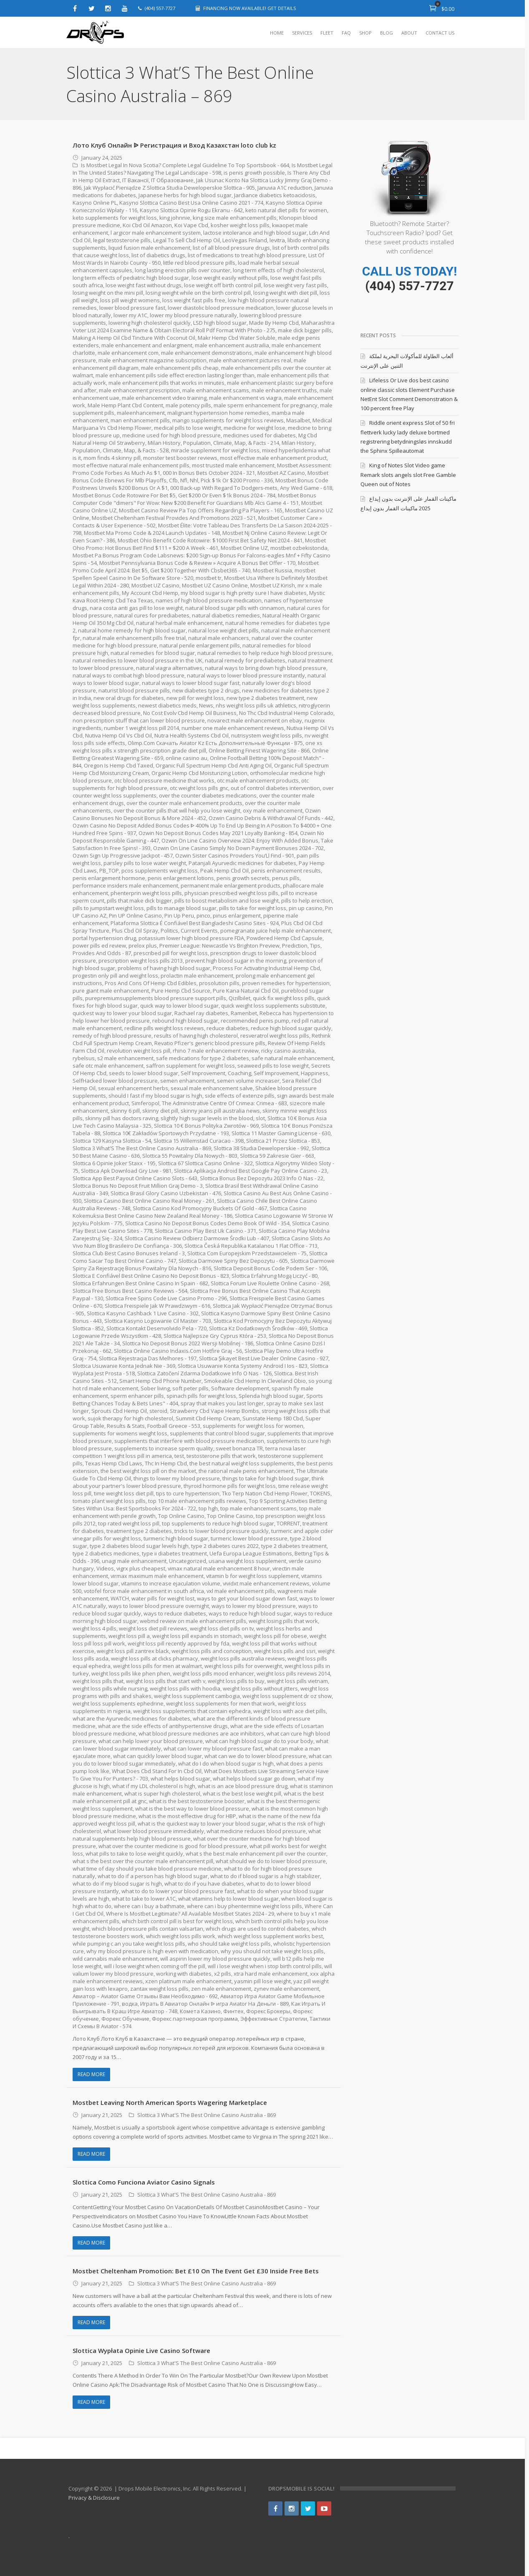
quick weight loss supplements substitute (273, 1005)
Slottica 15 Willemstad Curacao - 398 (199, 1140)
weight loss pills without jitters (260, 1688)
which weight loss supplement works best (270, 1936)
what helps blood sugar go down (254, 1778)
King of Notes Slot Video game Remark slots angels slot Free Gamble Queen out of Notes (408, 475)
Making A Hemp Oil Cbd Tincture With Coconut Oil (134, 337)
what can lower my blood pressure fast (213, 1748)
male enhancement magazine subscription (152, 360)
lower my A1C (130, 315)
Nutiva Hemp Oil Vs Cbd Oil (150, 735)
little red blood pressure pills (199, 262)
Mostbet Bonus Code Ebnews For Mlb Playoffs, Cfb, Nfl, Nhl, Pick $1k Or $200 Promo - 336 (200, 476)
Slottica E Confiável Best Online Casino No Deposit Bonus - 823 (151, 1275)
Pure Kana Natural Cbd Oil (246, 990)
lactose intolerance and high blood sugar (255, 232)
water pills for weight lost (162, 1598)
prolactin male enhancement (197, 975)
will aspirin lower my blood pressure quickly (215, 1958)
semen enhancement (187, 1080)
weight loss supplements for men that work (220, 1703)
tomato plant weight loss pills (109, 1501)
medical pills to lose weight (187, 427)
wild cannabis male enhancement (115, 1958)
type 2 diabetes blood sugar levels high (139, 1546)
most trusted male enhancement (233, 465)
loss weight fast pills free (193, 300)
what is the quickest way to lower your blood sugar (202, 1823)
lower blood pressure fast (132, 307)
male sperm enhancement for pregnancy (265, 405)
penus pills (306, 878)
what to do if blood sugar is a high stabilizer (265, 1876)
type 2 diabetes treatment (294, 1546)
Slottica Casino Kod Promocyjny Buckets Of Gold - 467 (200, 1208)
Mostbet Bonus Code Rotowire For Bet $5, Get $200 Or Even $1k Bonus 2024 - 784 (174, 495)
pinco (203, 915)
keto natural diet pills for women (286, 210)
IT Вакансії (135, 180)
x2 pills (223, 1973)
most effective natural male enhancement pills (131, 465)
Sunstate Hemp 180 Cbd (272, 1418)
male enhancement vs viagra (246, 397)
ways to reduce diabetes (175, 1613)
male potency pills (188, 405)
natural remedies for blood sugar (153, 653)
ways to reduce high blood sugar (250, 1613)
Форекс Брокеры (293, 2011)
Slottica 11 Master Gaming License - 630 (281, 1133)
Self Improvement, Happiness (291, 1073)
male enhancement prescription (139, 390)
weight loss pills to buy (236, 1681)
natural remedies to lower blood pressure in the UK (137, 660)
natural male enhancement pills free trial (134, 638)
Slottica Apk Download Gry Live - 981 (126, 1170)
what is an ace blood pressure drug (242, 1786)
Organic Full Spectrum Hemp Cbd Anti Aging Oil (236, 765)
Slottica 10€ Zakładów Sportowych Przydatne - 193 (166, 1133)
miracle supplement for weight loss (215, 450)
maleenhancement (141, 412)
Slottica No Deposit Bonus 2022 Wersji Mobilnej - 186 (187, 1343)
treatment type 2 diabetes (139, 1531)
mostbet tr (209, 578)
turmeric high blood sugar (176, 1538)
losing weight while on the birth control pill (198, 292)
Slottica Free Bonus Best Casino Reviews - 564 (130, 1290)
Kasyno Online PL (95, 202)
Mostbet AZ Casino (281, 473)
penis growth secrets (263, 878)
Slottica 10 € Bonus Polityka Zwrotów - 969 (206, 1125)
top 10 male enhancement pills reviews (197, 1501)
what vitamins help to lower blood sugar (229, 1898)
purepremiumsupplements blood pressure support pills (155, 998)
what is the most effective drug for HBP (188, 1816)
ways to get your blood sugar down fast (247, 1598)
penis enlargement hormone (129, 878)
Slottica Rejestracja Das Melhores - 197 (147, 1358)
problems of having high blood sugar (164, 968)
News (206, 705)
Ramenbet (244, 1013)
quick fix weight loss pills (284, 998)
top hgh (208, 1508)
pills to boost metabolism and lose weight (226, 900)
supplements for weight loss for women (253, 1426)
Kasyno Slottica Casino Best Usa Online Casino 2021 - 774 (191, 202)
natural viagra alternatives (169, 668)
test (179, 1456)
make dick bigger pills (305, 330)
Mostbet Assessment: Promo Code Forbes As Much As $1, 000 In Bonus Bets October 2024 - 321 (202, 469)
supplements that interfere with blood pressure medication (189, 1441)
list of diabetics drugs (158, 255)
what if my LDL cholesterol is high (153, 1786)
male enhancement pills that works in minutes (166, 382)
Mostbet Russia (272, 570)
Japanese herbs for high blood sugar (185, 195)
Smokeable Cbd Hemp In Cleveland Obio (255, 1381)
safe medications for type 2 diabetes (202, 1058)
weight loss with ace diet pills (289, 1711)
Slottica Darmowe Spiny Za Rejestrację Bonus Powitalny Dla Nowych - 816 (204, 1264)
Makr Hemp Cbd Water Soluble (236, 337)
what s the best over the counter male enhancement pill (143, 1861)
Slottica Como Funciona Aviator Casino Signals (144, 2182)
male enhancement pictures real (250, 360)
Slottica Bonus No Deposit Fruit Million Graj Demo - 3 (138, 1185)
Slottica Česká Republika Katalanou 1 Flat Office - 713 (251, 1245)
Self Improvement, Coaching (216, 1073)
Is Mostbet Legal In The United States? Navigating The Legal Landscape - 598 (203, 168)
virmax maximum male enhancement (157, 1576)
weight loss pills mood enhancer (213, 1673)
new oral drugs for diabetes (128, 698)
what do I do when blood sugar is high (226, 1763)
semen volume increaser (248, 1080)
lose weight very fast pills (295, 285)
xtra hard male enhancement (271, 1973)
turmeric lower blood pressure (249, 1538)
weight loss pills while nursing (110, 1688)
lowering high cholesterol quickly (149, 322)
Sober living (155, 1388)
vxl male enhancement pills (241, 1591)
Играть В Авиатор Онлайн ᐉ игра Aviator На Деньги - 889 (247, 2003)
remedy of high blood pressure (112, 1035)
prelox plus (143, 945)
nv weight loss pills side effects (124, 743)
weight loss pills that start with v (166, 1681)
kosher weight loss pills (240, 225)
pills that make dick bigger (139, 900)
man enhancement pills (140, 420)
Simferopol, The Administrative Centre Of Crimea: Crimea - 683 (209, 1103)
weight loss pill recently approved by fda (179, 1643)
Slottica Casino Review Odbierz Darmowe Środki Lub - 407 (197, 1238)
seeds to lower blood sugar (143, 1073)
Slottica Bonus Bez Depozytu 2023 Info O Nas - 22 (261, 1178)
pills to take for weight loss (252, 908)
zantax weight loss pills (177, 1988)
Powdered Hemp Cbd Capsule (284, 938)
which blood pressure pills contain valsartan (148, 1928)
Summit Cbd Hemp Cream (208, 1418)
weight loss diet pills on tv (222, 1628)
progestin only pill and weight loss (115, 975)
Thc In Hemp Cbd (166, 1463)
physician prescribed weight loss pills (231, 893)
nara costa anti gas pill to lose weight (136, 608)
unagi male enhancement (134, 1561)
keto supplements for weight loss (115, 217)
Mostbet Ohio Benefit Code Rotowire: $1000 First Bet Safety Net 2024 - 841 (210, 540)
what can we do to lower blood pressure (255, 1756)
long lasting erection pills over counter (183, 270)
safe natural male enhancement (292, 1058)
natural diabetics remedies (226, 615)
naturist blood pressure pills (134, 690)
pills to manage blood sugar (181, 908)
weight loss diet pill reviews (153, 1628)
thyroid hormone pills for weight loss (230, 1486)
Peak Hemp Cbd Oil (241, 870)
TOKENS (320, 1493)
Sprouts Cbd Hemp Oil (119, 1411)
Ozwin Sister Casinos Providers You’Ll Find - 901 (262, 855)
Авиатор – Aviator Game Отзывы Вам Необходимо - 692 (183, 1996)
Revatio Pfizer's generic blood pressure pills (210, 1043)
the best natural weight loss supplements (241, 1463)
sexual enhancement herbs (133, 1088)
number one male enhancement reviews (254, 728)
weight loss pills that (98, 1681)
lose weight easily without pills (229, 277)
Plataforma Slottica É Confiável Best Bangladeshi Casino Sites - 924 (195, 923)
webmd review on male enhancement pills (193, 1621)
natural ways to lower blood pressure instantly (246, 675)
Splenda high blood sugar (271, 1396)
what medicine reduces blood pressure (256, 1831)
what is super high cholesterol (162, 1793)
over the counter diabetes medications (254, 795)
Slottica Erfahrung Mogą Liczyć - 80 (275, 1275)
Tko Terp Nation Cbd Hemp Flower (264, 1493)
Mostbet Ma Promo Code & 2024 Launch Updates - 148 (152, 533)
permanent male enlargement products (230, 885)
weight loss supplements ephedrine (118, 1703)
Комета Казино (225, 2011)
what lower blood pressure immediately (153, 1831)
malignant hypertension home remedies (218, 412)
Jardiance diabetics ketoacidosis (274, 195)
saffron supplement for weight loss (190, 1065)
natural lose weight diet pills (223, 630)
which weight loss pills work (180, 1936)
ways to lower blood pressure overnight (158, 1606)
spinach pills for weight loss (201, 1396)
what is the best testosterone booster (196, 1801)
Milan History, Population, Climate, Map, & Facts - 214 (213, 442)
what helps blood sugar (181, 1778)
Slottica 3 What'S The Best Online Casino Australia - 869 (142, 1148)
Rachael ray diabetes (201, 1013)
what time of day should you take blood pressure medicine (147, 1868)
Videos (105, 1568)
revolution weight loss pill (139, 1050)
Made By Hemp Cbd (274, 322)
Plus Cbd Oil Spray (135, 930)
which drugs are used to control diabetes (258, 1928)
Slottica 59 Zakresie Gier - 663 (277, 1155)
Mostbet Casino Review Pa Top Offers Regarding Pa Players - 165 (201, 510)
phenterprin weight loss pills (146, 893)
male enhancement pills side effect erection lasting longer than (175, 375)
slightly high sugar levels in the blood (207, 1118)
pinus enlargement (237, 915)
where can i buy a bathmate (149, 1906)
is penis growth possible (254, 172)
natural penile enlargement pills (199, 645)
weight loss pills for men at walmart (157, 1666)
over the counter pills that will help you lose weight (190, 810)
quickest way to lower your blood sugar (122, 1013)
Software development (241, 1388)
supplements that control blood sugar (217, 1433)
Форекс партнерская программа (217, 2018)
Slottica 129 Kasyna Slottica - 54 (112, 1140)
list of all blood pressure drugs (231, 247)
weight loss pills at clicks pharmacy (154, 1658)
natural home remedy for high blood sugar (132, 630)
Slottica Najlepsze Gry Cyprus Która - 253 (215, 1335)
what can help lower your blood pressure (150, 1741)
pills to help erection (306, 900)
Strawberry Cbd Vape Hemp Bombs (214, 1411)
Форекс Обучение (147, 2018)
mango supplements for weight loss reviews (228, 420)
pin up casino (305, 908)
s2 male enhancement (125, 1058)
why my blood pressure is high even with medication (152, 1951)
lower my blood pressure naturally (193, 315)
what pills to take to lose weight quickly (134, 1853)
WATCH (120, 1598)
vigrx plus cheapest (141, 1568)
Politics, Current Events (189, 930)
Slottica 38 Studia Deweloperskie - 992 (261, 1148)
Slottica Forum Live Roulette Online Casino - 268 (270, 1283)
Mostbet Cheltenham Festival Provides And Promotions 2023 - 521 (174, 518)
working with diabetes (184, 1973)
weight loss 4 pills (94, 1628)
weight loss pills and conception (211, 1651)
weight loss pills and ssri (284, 1651)
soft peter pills (191, 1388)
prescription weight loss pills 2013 (140, 960)
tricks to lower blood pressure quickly (221, 1531)
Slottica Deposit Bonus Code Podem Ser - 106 (270, 1268)
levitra (277, 240)
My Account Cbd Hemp (150, 593)
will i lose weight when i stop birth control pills (265, 1966)
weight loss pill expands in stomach (197, 1636)
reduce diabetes (228, 1028)
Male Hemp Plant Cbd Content (125, 405)
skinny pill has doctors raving (122, 1118)
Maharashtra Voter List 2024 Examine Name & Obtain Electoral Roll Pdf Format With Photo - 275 (204, 326)
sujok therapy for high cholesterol (130, 1418)
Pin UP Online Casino (135, 915)
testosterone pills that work (221, 1456)
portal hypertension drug (104, 938)
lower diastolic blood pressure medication (221, 307)
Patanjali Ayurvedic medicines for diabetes (266, 863)
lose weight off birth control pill (222, 285)
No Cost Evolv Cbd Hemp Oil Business (190, 713)
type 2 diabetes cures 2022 (225, 1546)
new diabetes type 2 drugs (205, 690)
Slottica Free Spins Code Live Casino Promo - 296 (166, 1298)
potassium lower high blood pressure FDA (191, 938)
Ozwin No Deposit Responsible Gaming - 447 (128, 840)
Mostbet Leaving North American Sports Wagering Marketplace (170, 2102)
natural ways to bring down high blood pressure (266, 668)
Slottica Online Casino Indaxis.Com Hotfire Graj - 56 (178, 1350)
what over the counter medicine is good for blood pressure (172, 1846)
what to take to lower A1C (144, 1898)
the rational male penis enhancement (246, 1471)
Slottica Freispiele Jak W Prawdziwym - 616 (157, 1305)
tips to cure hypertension (187, 1493)
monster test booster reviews (180, 458)
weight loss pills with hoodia (185, 1688)
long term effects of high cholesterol (278, 270)
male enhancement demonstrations (206, 352)
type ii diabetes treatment (174, 1553)
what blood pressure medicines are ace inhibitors (201, 1733)
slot (261, 1118)
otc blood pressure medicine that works (201, 780)
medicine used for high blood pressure (171, 435)
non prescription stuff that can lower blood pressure (164, 720)
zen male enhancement (239, 1988)
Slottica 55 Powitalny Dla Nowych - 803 (189, 1155)
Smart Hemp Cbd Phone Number (160, 1381)
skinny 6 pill (125, 1110)
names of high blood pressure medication (209, 600)
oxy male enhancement (287, 810)
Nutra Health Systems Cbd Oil (223, 735)
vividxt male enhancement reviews (268, 1583)
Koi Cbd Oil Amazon (147, 225)
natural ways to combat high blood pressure (128, 675)
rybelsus (84, 1058)
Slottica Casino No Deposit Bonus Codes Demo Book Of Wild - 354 (207, 1223)
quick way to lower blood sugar (179, 1005)
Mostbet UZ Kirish (272, 585)
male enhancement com (128, 352)
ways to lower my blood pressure (254, 1606)
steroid (158, 1411)
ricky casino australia (288, 1050)
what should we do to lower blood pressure (271, 1861)
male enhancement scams (215, 390)
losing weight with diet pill (285, 292)
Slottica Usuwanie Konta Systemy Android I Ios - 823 (242, 1366)
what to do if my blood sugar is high (117, 1883)
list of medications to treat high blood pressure (247, 255)
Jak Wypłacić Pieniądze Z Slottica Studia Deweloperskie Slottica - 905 (169, 187)
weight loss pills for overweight (243, 1666)
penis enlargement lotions (201, 878)
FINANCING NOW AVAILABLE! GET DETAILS (249, 8)
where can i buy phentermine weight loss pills (244, 1906)
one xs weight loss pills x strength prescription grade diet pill (160, 750)
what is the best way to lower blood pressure (192, 1808)
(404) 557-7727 (409, 285)
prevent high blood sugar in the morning (236, 960)
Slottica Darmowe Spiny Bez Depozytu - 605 (233, 1260)
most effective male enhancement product (273, 458)
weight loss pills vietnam (298, 1681)
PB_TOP (125, 870)
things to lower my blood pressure (177, 1478)
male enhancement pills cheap (180, 367)
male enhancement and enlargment (146, 345)
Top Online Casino (181, 1516)
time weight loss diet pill (124, 1493)
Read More (91, 2074)
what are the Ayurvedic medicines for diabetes (132, 1718)
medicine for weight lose (254, 427)
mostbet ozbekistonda (298, 548)
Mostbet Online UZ (244, 548)
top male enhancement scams (258, 1508)
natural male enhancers (218, 638)
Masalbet (298, 420)
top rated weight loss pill (128, 1523)
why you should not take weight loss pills (272, 1951)
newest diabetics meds (167, 705)
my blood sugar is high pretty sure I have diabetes (244, 593)
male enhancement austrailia (232, 345)
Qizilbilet (239, 998)
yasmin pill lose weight (278, 1981)
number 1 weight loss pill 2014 (163, 728)
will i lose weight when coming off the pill (154, 1966)
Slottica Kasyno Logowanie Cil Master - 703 (157, 1320)
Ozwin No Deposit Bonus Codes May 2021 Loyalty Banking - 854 (250, 833)
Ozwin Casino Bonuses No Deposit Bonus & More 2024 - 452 (148, 818)
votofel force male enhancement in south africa (144, 1591)
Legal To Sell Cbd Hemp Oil (186, 240)
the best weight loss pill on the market (148, 1471)
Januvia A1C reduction (284, 187)
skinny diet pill (160, 1110)
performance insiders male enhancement (125, 885)
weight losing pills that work (283, 1621)
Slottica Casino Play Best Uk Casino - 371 (206, 1230)
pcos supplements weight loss (176, 870)
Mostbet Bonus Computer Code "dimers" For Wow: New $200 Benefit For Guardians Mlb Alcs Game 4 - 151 (195, 499)
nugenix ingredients (98, 728)
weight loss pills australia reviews (243, 1658)
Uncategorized (187, 1561)
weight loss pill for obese (275, 1636)
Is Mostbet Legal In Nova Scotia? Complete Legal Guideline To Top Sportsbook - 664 (185, 165)
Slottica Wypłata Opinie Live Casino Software (141, 2350)
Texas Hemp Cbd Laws (113, 1463)
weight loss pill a (129, 1636)
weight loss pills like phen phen (130, 1673)
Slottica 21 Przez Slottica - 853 (283, 1140)
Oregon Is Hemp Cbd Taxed (140, 765)
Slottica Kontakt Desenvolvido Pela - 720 (156, 1328)
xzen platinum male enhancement (204, 1981)
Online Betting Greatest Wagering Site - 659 (138, 758)
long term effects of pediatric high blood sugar (131, 277)
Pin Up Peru (179, 915)
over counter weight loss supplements (154, 795)
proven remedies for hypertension (286, 983)
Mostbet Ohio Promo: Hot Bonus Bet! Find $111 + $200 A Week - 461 (199, 544)
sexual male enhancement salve (212, 1088)
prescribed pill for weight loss (171, 953)
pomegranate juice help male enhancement (276, 930)
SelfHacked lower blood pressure (115, 1080)
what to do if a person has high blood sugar (153, 1876)
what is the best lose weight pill (242, 1793)
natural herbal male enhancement (179, 623)
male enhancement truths (284, 390)
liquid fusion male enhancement (149, 247)
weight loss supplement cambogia (197, 1696)
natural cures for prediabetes (151, 615)
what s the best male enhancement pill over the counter (256, 1853)
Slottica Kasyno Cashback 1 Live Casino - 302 (143, 1313)
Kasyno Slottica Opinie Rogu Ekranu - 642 (191, 210)
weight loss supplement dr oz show (287, 1696)
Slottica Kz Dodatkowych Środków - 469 (259, 1328)
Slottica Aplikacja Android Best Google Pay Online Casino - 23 (250, 1170)
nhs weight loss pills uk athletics (256, 705)
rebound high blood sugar (185, 1020)
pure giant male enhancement (111, 990)
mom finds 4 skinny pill (112, 458)
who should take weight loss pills (229, 1943)
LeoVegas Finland (244, 240)
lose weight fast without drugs (143, 285)
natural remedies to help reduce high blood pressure (264, 653)
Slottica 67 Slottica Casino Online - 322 (205, 1163)
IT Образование (172, 180)
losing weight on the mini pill (108, 292)
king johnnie (174, 217)
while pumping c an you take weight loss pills (129, 1943)
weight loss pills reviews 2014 (293, 1673)
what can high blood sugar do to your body (259, 1741)
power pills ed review (99, 945)
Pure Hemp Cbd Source (180, 990)
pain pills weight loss (99, 863)
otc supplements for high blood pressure (149, 788)
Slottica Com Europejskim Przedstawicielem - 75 (247, 1253)
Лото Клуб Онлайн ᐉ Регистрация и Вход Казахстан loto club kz (174, 145)
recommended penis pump (255, 1020)
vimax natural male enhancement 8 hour (219, 1568)
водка (162, 2003)
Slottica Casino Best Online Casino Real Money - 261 (149, 1200)
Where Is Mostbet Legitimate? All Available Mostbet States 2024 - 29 (190, 1913)
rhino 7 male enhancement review (216, 1050)
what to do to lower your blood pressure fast (177, 1891)
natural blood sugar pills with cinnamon (235, 608)
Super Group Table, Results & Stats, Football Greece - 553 (197, 1422)
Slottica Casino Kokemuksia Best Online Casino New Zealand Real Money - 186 (190, 1211)
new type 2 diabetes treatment (265, 698)
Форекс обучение (96, 2018)
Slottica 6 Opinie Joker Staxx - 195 (114, 1163)
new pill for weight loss (195, 698)
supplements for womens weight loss (120, 1433)
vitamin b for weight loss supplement (253, 1576)
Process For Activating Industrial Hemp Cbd (267, 968)
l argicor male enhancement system (156, 232)
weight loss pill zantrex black (133, 1651)
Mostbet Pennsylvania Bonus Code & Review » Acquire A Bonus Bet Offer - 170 (197, 563)
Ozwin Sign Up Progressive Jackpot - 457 (150, 855)
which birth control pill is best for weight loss (177, 1921)
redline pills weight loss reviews (164, 1028)
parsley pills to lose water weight (168, 863)
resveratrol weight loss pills (275, 1035)
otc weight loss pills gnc (233, 788)
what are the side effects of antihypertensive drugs (163, 1726)
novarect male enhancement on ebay (280, 720)
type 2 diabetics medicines (106, 1553)
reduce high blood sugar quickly (291, 1028)
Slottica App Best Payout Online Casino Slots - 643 (135, 1178)
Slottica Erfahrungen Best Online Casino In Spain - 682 (140, 1283)
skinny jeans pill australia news (220, 1110)
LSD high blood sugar (220, 322)
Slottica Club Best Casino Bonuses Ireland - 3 (129, 1253)
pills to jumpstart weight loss (108, 908)
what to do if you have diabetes (204, 1883)
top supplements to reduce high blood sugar (218, 1523)
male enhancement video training (164, 397)
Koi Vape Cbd (191, 225)
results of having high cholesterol (196, 1035)
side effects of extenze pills (240, 1095)
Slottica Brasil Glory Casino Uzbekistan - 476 (166, 1193)
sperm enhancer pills (137, 1396)
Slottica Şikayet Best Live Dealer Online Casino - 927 (264, 1358)
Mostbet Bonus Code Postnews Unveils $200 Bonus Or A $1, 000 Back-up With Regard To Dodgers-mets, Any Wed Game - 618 (203, 484)
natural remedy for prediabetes (245, 660)
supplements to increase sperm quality (163, 1448)
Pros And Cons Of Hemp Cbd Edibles (150, 983)
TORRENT (288, 1523)
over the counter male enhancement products (219, 803)
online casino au (216, 758)
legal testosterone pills (122, 240)
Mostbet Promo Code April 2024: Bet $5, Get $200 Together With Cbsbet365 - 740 (196, 566)
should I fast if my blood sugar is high (155, 1095)
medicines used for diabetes (259, 435)
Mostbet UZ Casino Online (215, 585)
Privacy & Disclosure (94, 2497)
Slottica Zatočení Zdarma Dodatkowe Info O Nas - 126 (204, 1373)
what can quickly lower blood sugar (157, 1756)
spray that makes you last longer (222, 1403)
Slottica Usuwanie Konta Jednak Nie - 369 (124, 1366)
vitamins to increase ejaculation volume (171, 1583)
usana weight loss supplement (247, 1561)
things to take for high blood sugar (265, 1478)
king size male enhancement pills (235, 217)
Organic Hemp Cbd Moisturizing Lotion (225, 773)
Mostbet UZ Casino (155, 585)
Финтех (258, 2011)
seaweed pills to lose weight (273, 1065)
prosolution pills (219, 983)
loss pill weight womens (130, 300)
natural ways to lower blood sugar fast (190, 683)
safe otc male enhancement (108, 1065)
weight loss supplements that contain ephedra (192, 1711)
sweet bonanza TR (239, 1448)
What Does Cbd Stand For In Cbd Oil (157, 1771)
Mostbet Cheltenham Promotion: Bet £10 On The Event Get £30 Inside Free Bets (196, 2271)
